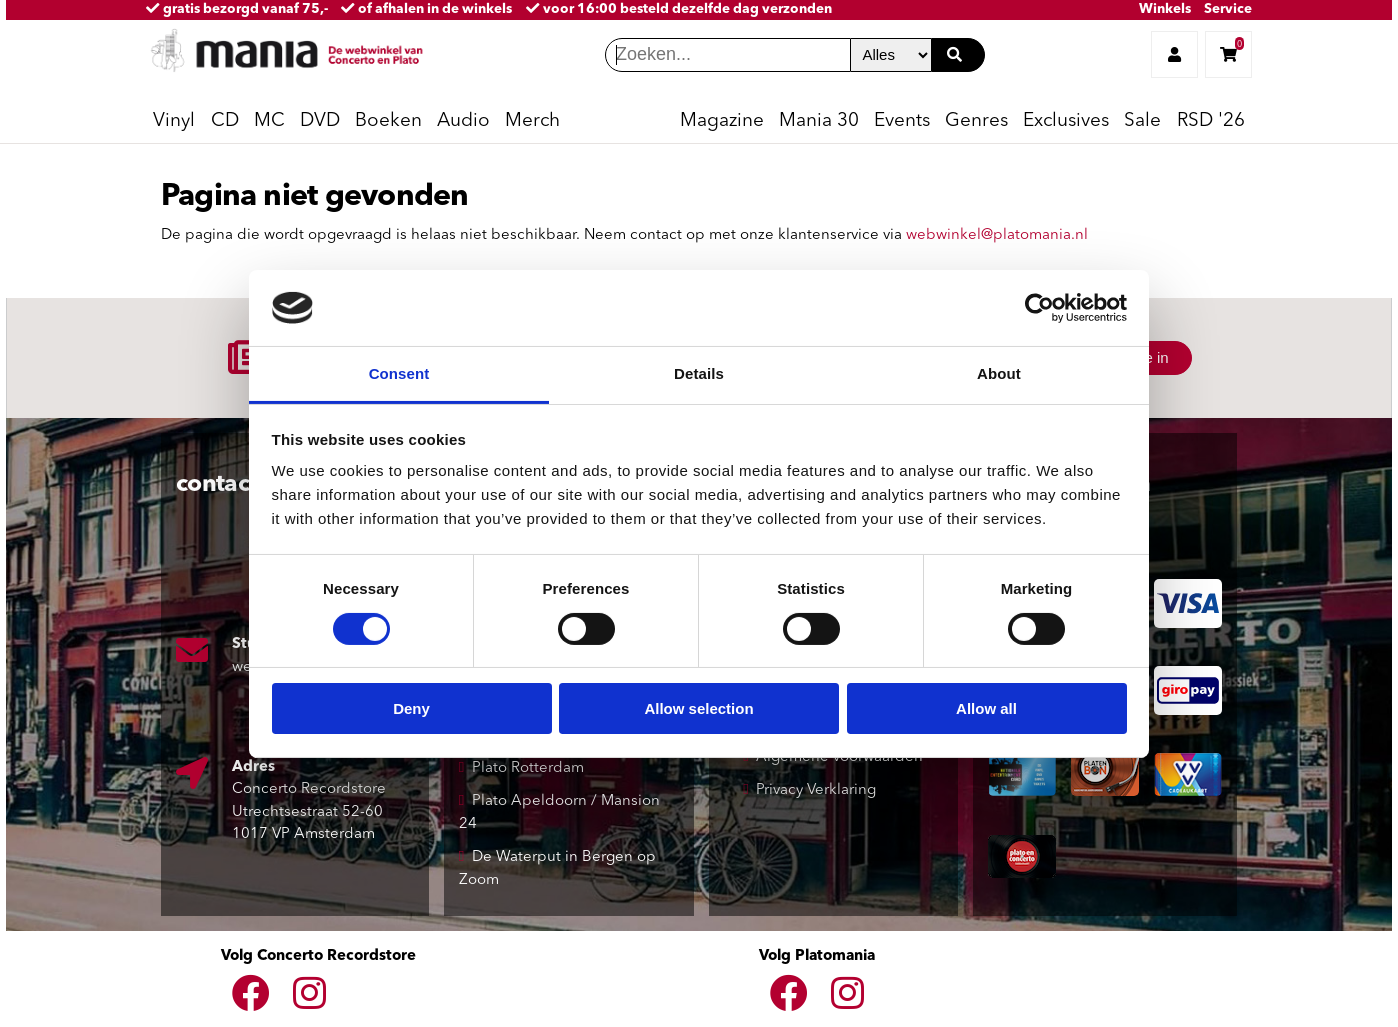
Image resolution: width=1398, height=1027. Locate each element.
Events (902, 121)
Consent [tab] (399, 373)
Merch (532, 121)
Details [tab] (699, 373)
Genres (976, 121)
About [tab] (999, 373)
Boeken (388, 121)
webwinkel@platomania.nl (997, 235)
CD (225, 121)
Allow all (986, 708)
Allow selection (698, 708)
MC (269, 121)
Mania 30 (819, 121)
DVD (320, 121)
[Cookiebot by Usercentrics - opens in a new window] (1039, 308)
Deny (411, 708)
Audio (463, 121)
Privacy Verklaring (816, 790)
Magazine (722, 121)
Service (1228, 9)
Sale (1142, 121)
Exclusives (1066, 121)
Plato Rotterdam (528, 768)
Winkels (1165, 9)
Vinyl (174, 121)
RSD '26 (1211, 121)
